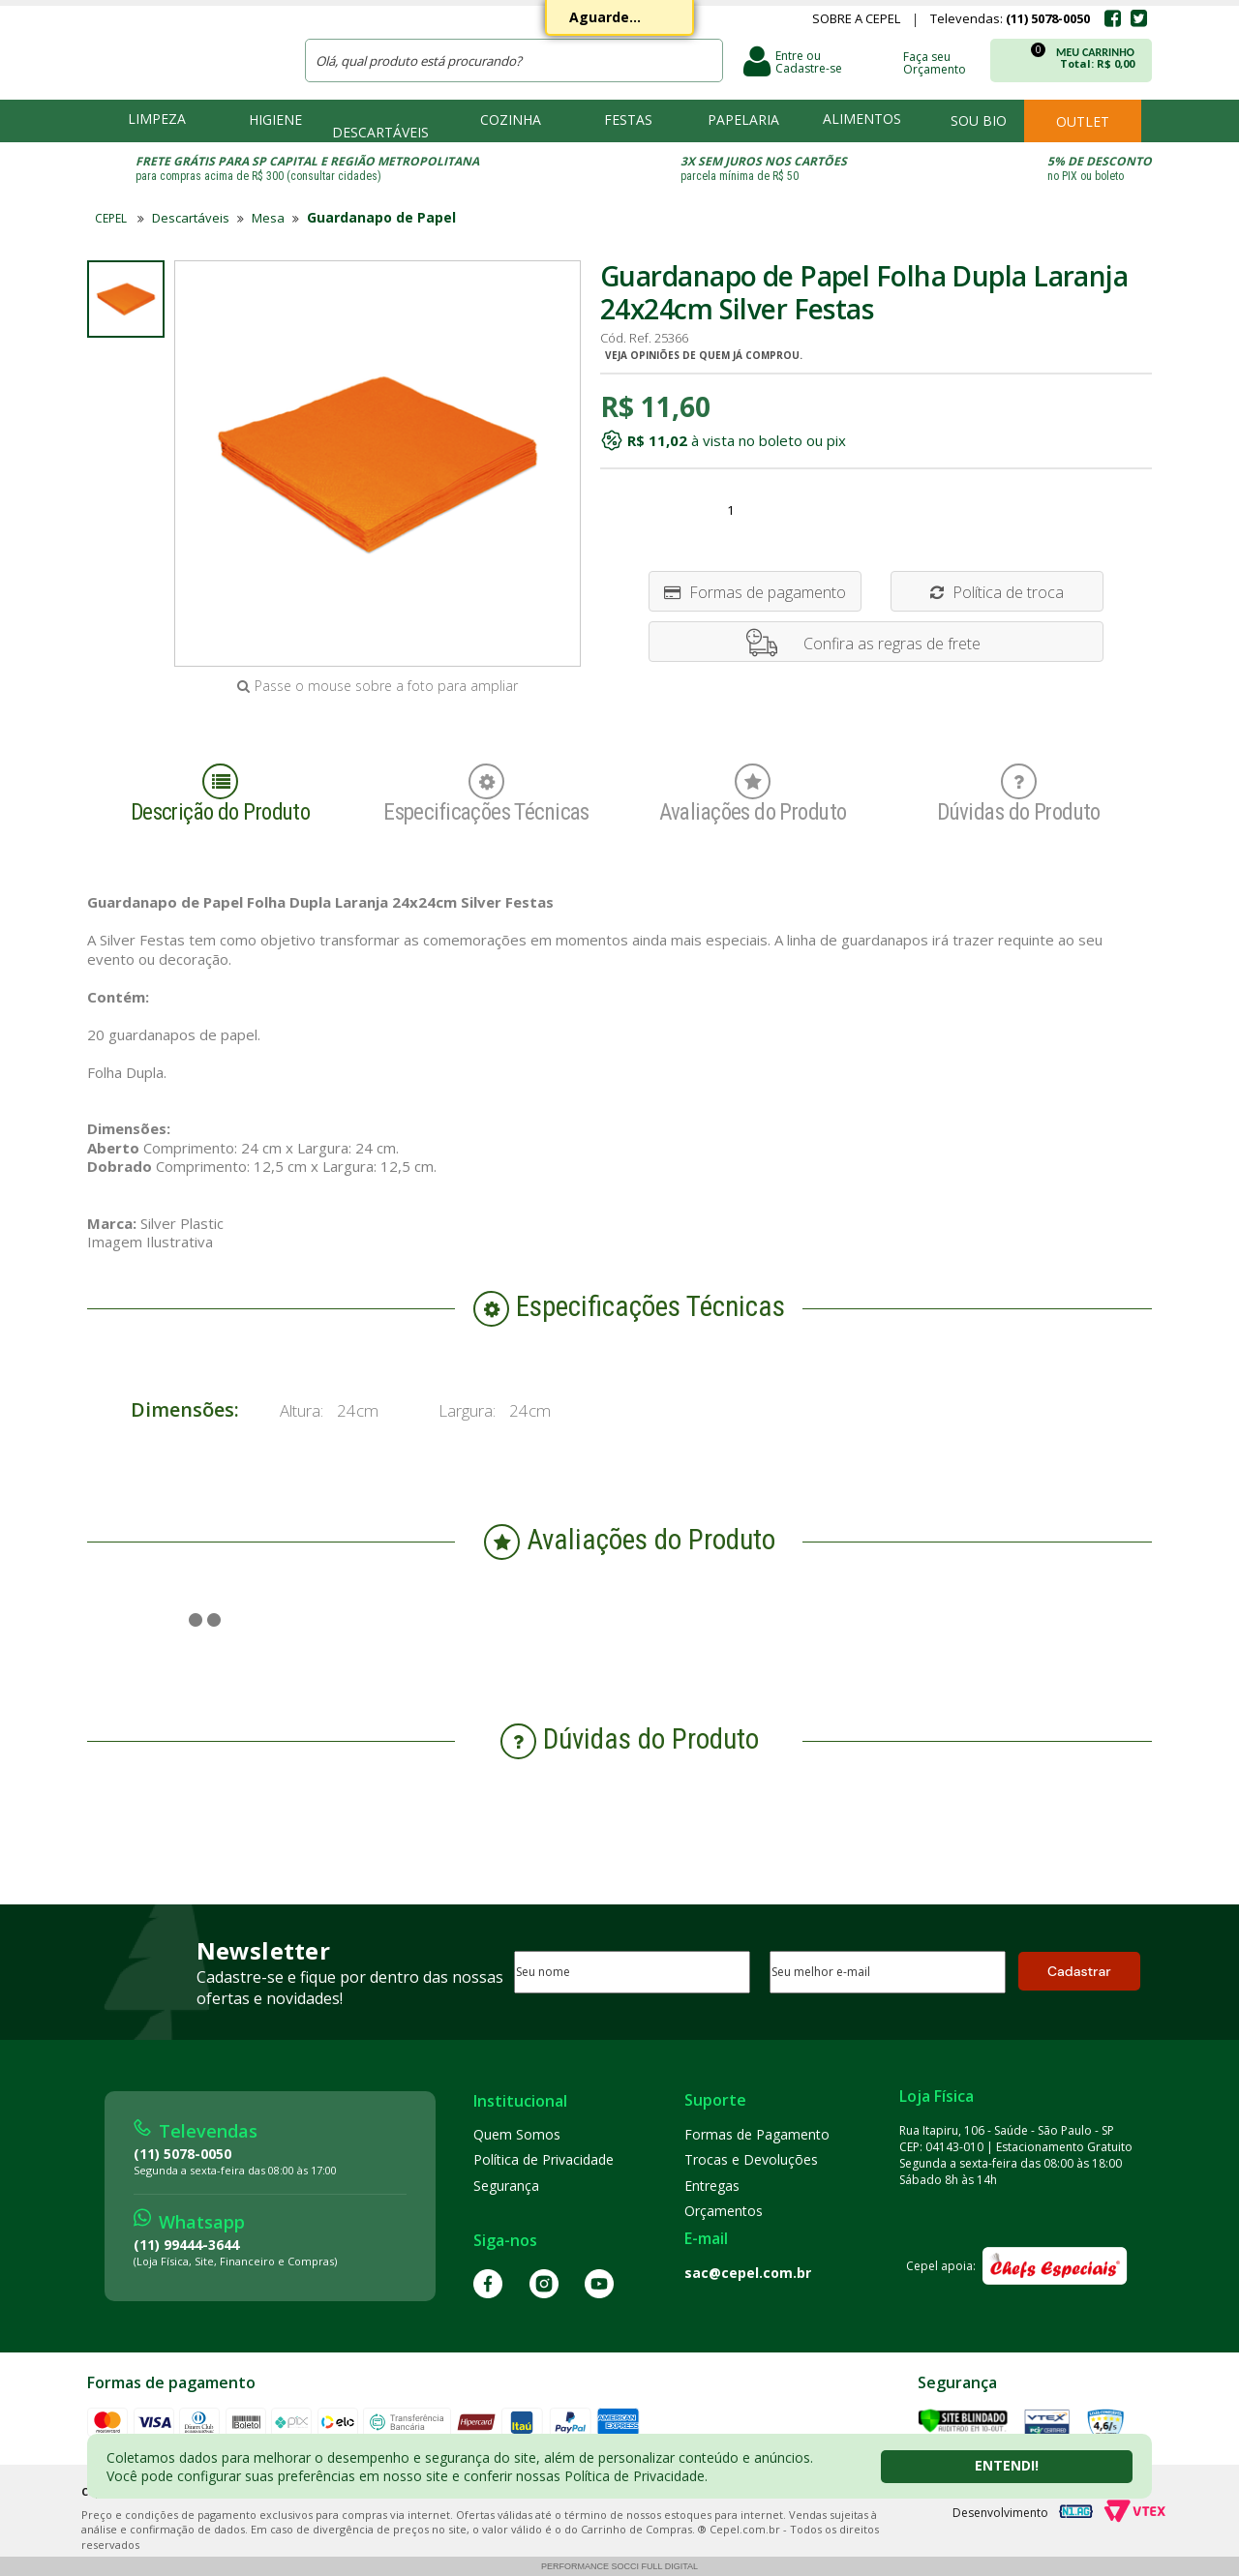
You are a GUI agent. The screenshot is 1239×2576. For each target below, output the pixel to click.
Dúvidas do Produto (1019, 794)
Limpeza (157, 118)
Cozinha (510, 119)
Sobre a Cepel (856, 20)
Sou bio (979, 120)
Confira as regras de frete (892, 643)
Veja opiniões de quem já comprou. (703, 355)
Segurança (506, 2185)
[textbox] (514, 60)
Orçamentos (723, 2211)
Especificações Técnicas (486, 794)
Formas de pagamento (755, 592)
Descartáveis (380, 132)
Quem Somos (516, 2134)
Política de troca (997, 592)
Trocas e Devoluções (751, 2159)
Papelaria (743, 119)
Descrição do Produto (221, 794)
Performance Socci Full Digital (619, 2566)
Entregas (712, 2185)
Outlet (1082, 121)
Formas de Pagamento (757, 2134)
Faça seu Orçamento (934, 61)
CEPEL (183, 49)
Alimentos (862, 118)
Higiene (275, 119)
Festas (628, 119)
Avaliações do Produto (753, 794)
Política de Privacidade (543, 2159)
